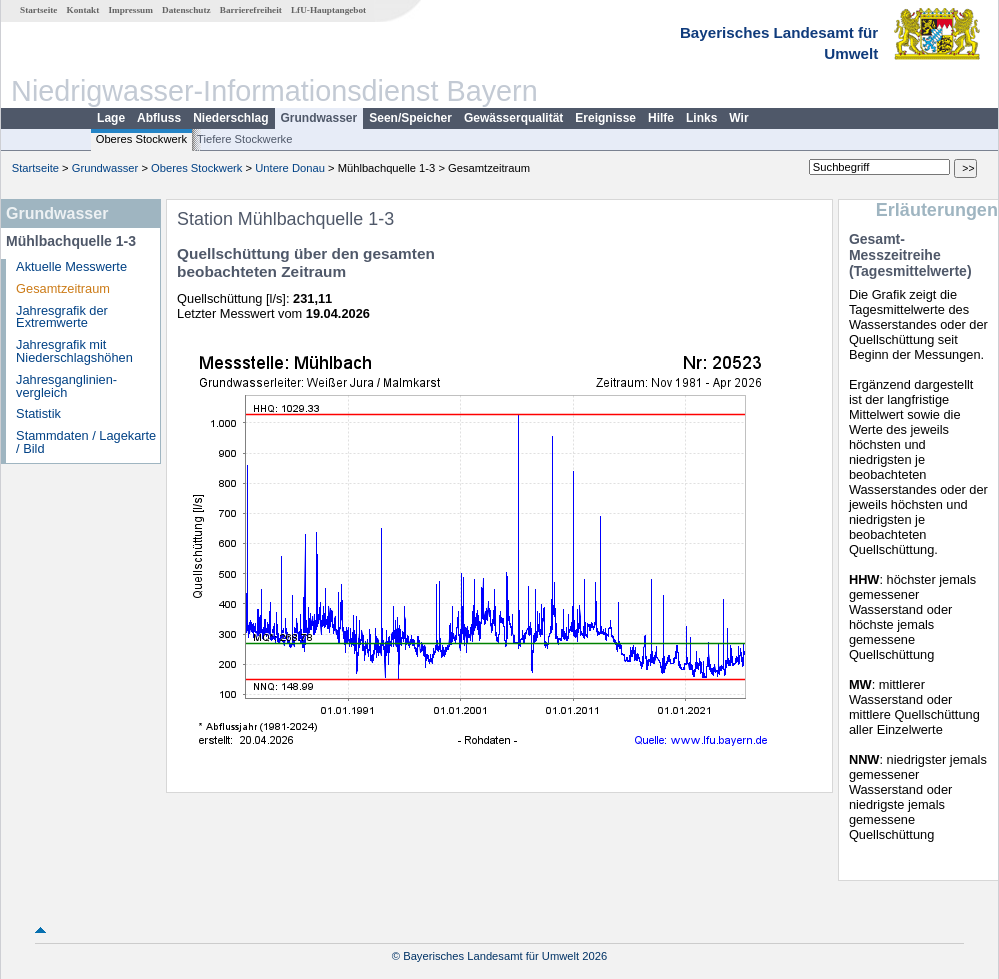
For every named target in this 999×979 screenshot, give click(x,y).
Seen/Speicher (410, 118)
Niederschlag (230, 118)
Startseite (38, 10)
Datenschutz (186, 10)
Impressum (131, 10)
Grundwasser (319, 118)
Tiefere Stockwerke (244, 139)
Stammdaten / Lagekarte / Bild (86, 442)
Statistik (38, 413)
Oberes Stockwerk (141, 139)
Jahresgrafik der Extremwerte (62, 317)
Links (701, 118)
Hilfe (661, 118)
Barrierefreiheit (251, 10)
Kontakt (83, 10)
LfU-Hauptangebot (328, 10)
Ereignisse (605, 118)
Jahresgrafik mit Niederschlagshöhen (74, 351)
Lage (111, 118)
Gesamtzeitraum (63, 288)
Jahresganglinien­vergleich (66, 386)
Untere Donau (290, 168)
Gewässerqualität (513, 118)
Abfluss (159, 118)
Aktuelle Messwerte (71, 266)
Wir (738, 118)
